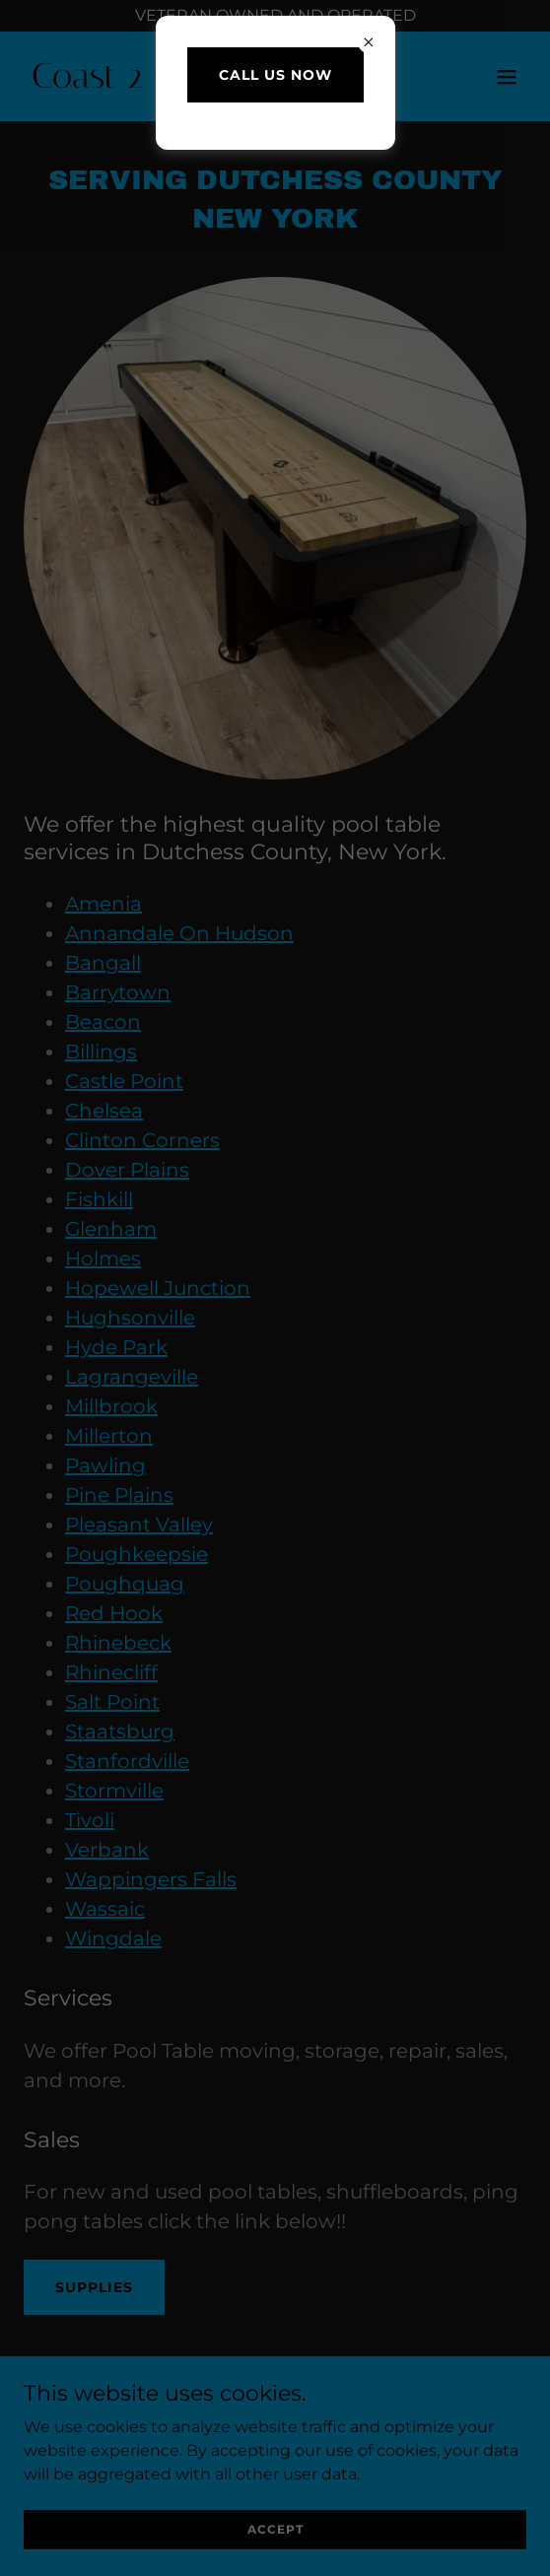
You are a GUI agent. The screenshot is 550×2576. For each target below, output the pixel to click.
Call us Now (275, 75)
